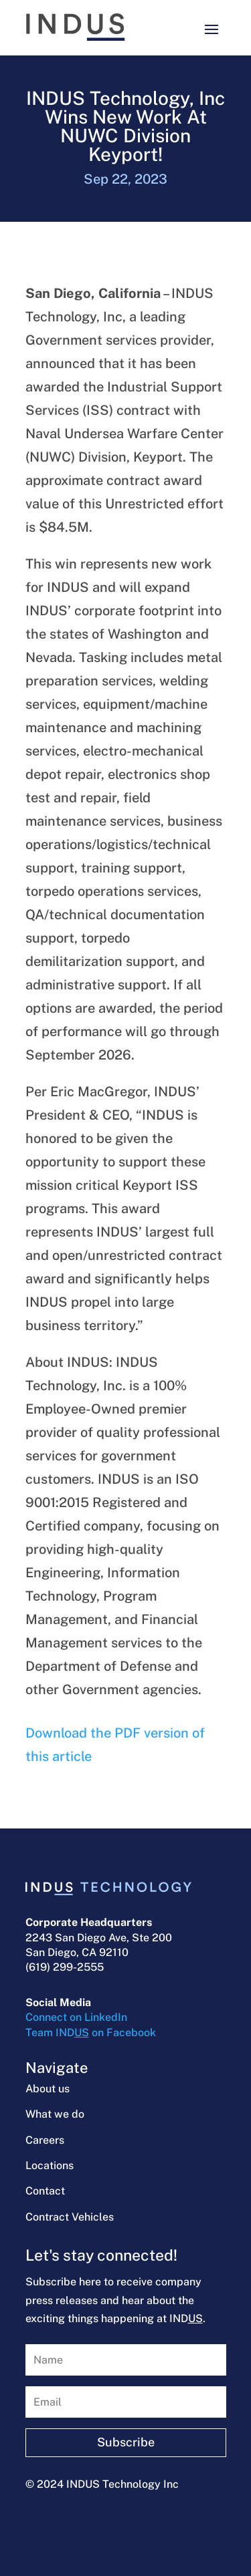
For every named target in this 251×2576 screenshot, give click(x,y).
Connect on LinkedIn (76, 2017)
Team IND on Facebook (90, 2032)
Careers (44, 2140)
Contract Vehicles (69, 2217)
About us (47, 2088)
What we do (54, 2114)
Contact (45, 2191)
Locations (49, 2165)
